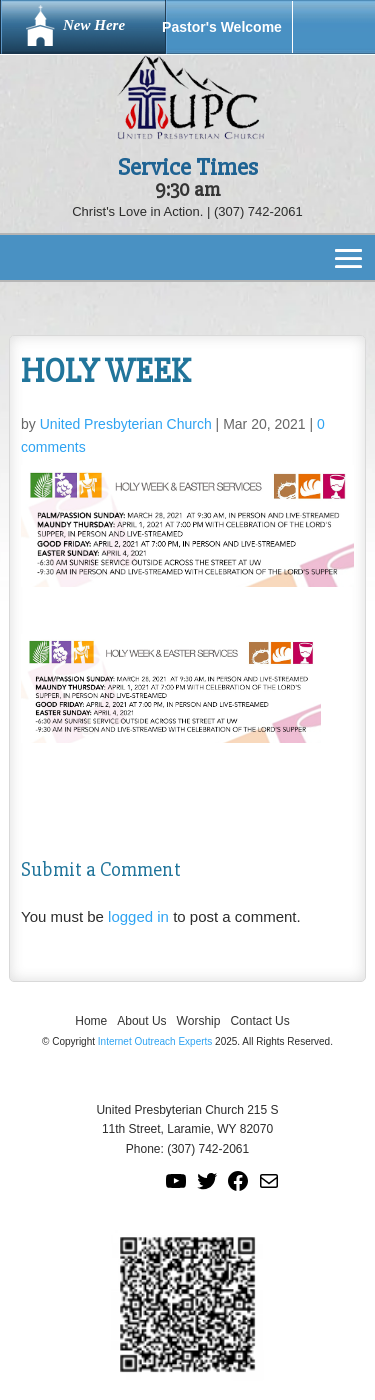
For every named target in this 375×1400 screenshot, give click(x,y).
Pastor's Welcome (222, 27)
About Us (141, 1021)
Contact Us (259, 1021)
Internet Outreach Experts (155, 1041)
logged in (138, 916)
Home (91, 1021)
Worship (199, 1021)
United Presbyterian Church (126, 424)
